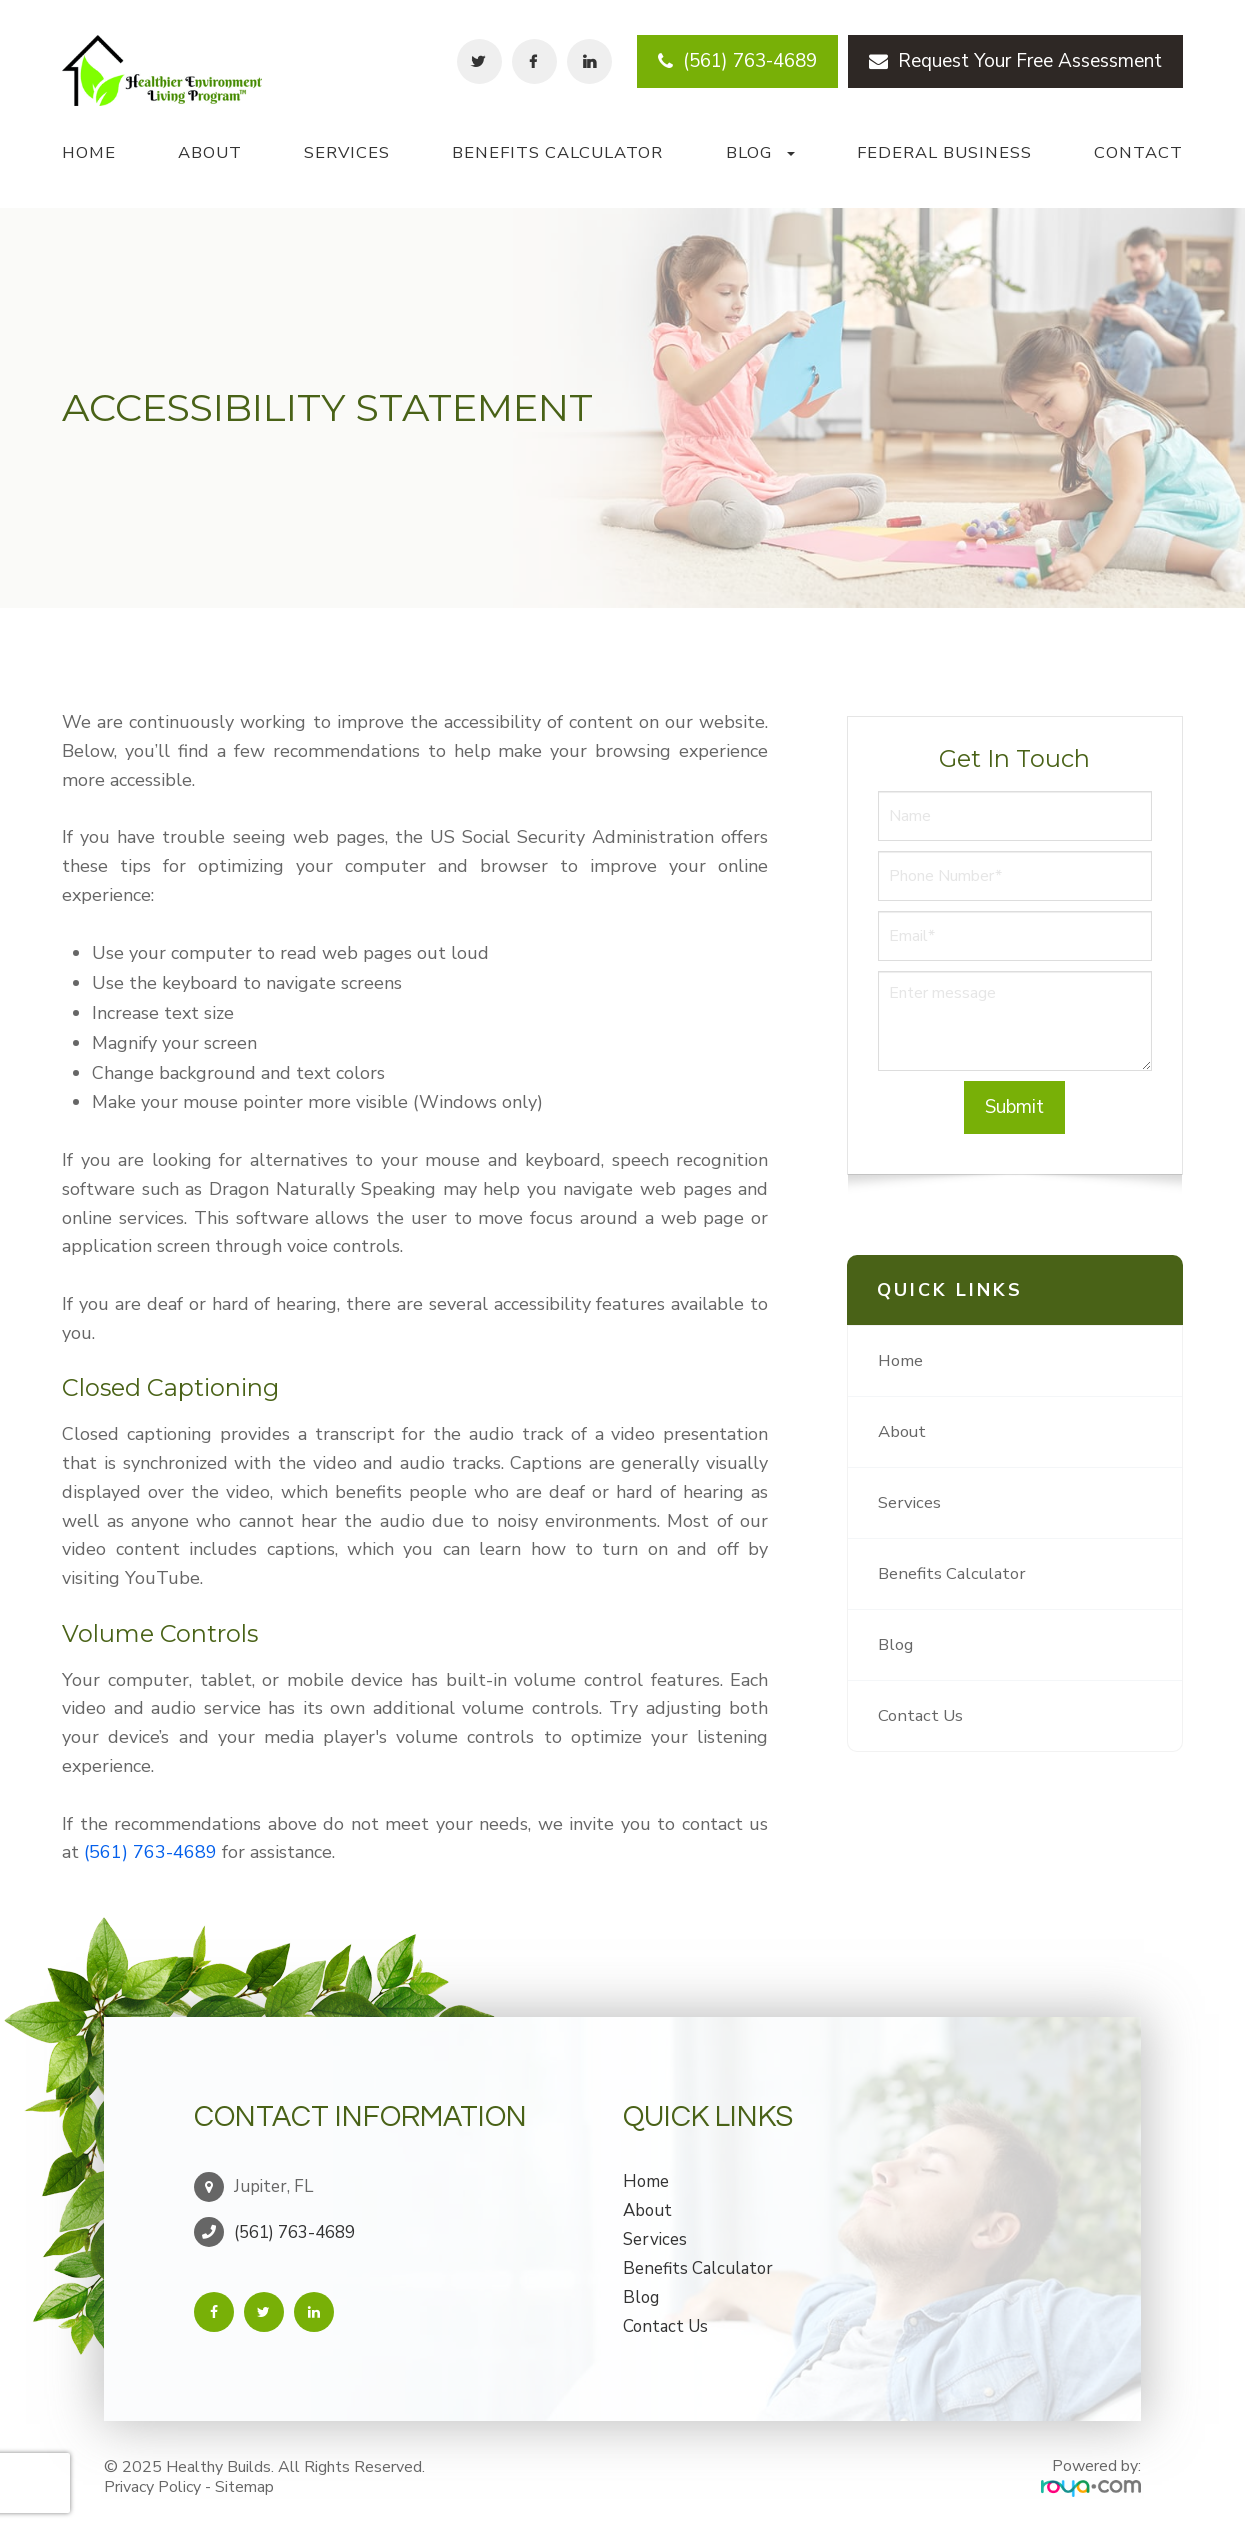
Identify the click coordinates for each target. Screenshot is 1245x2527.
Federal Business (944, 152)
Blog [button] (760, 152)
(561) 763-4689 (737, 61)
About (210, 152)
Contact (1138, 152)
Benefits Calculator (557, 152)
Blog (897, 1645)
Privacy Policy (152, 2481)
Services (347, 152)
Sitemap (244, 2481)
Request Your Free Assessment (1015, 61)
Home (89, 152)
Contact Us (922, 1716)
